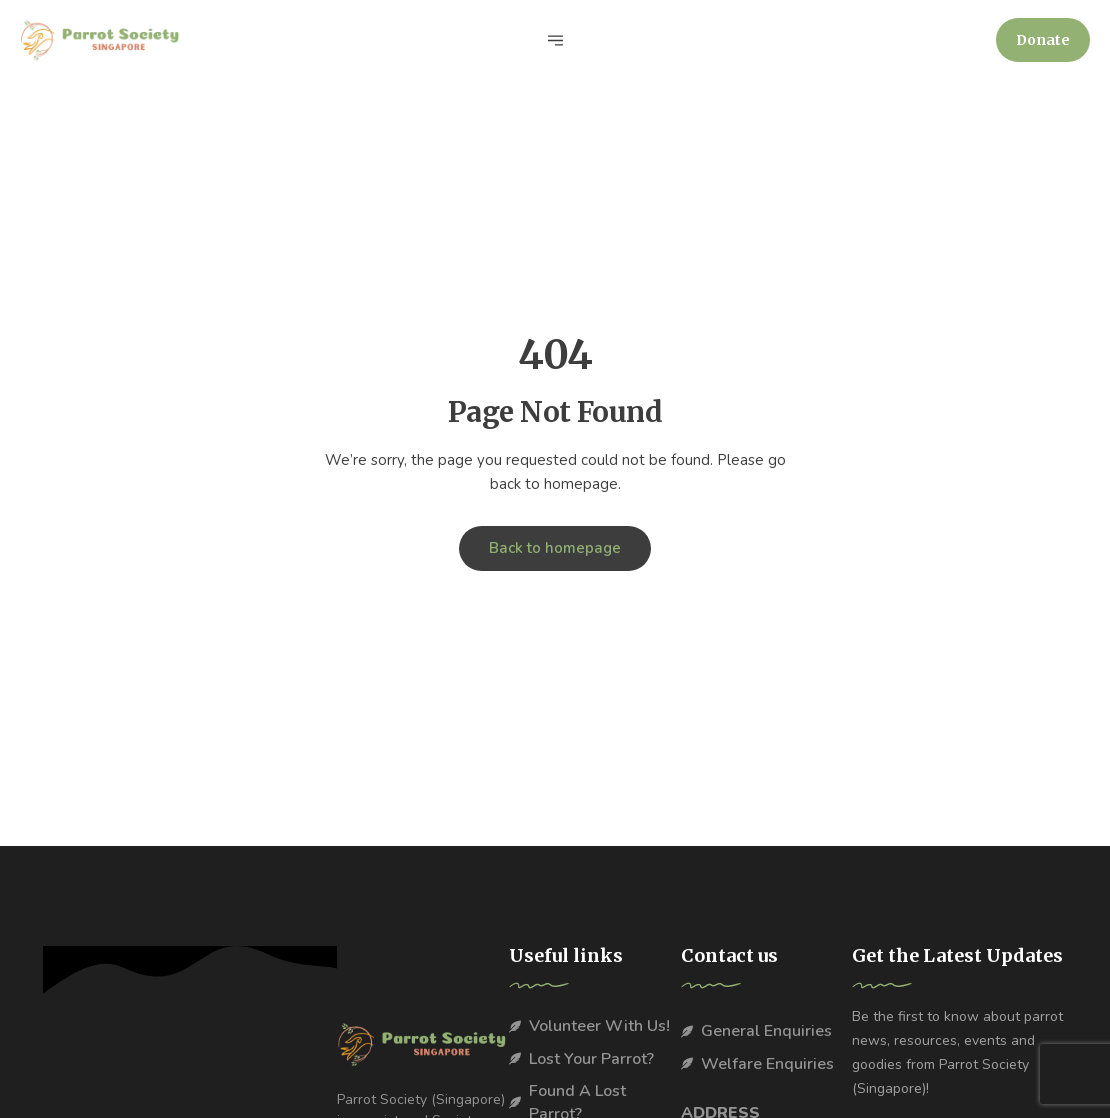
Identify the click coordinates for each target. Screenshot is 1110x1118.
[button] (1043, 40)
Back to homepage (555, 548)
